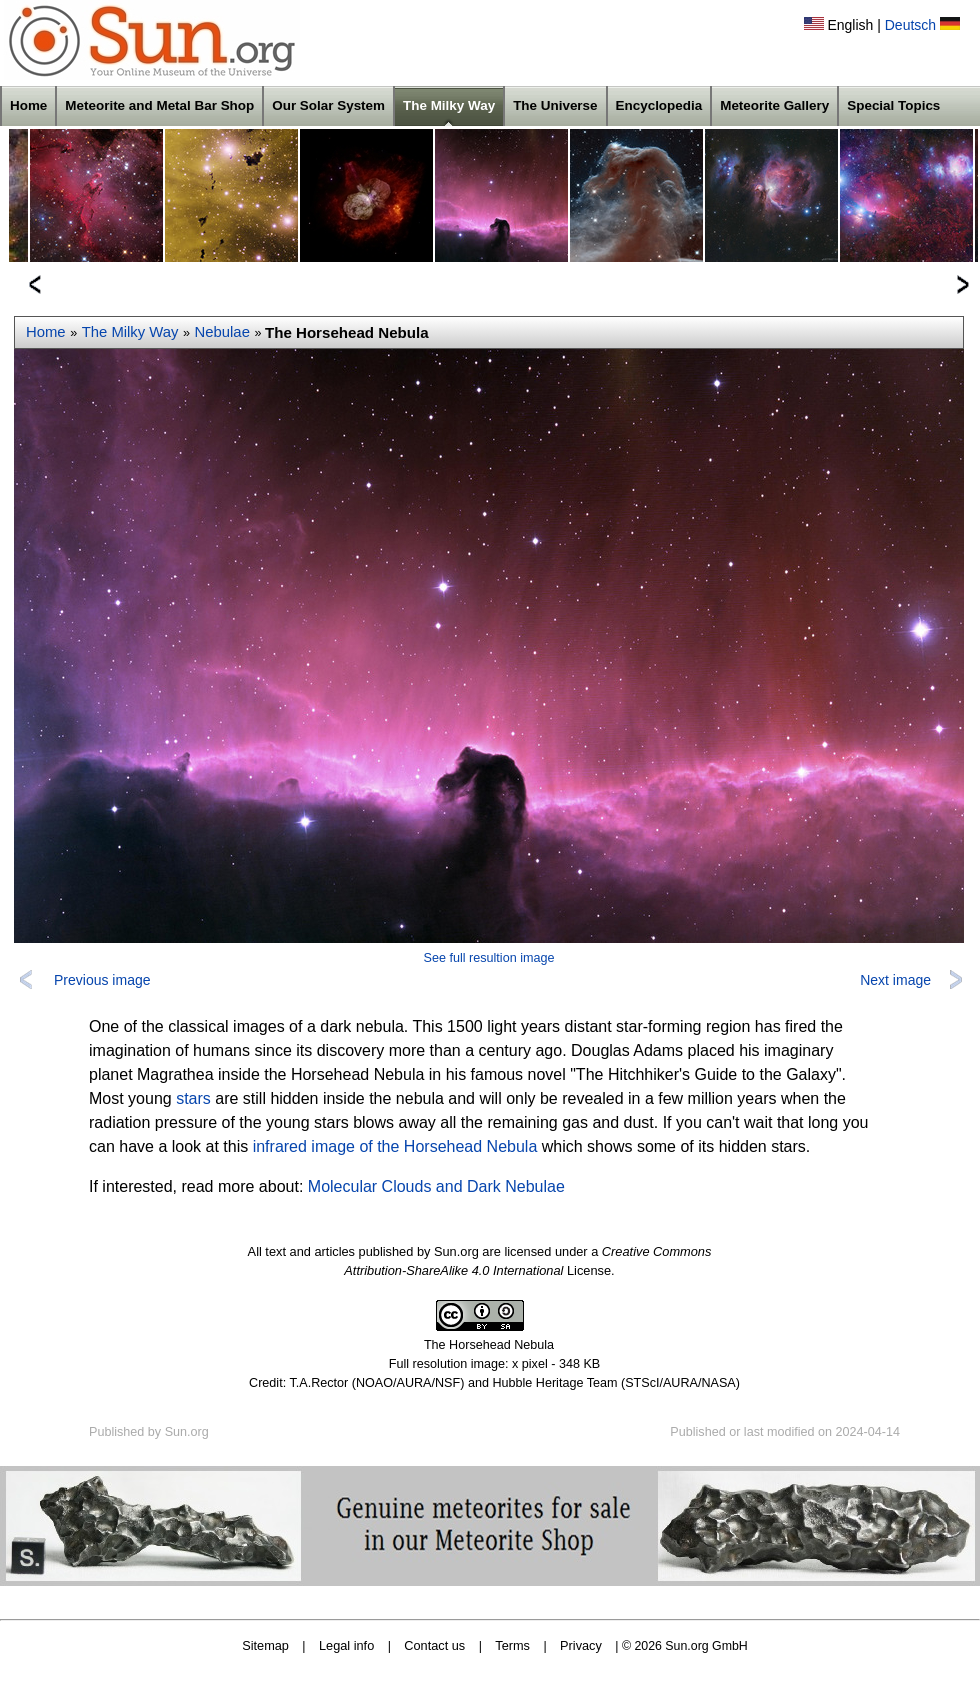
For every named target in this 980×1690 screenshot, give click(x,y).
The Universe (555, 105)
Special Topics (893, 105)
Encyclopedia (659, 105)
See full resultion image (489, 958)
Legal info (346, 1645)
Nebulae (222, 332)
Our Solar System (328, 105)
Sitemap (265, 1645)
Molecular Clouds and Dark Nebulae (436, 1186)
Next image (895, 980)
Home (28, 105)
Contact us (434, 1645)
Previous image (102, 980)
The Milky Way (449, 105)
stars (193, 1098)
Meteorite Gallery (774, 105)
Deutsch (910, 25)
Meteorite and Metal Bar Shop (159, 105)
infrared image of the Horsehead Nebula (395, 1146)
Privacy (581, 1645)
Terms (512, 1645)
